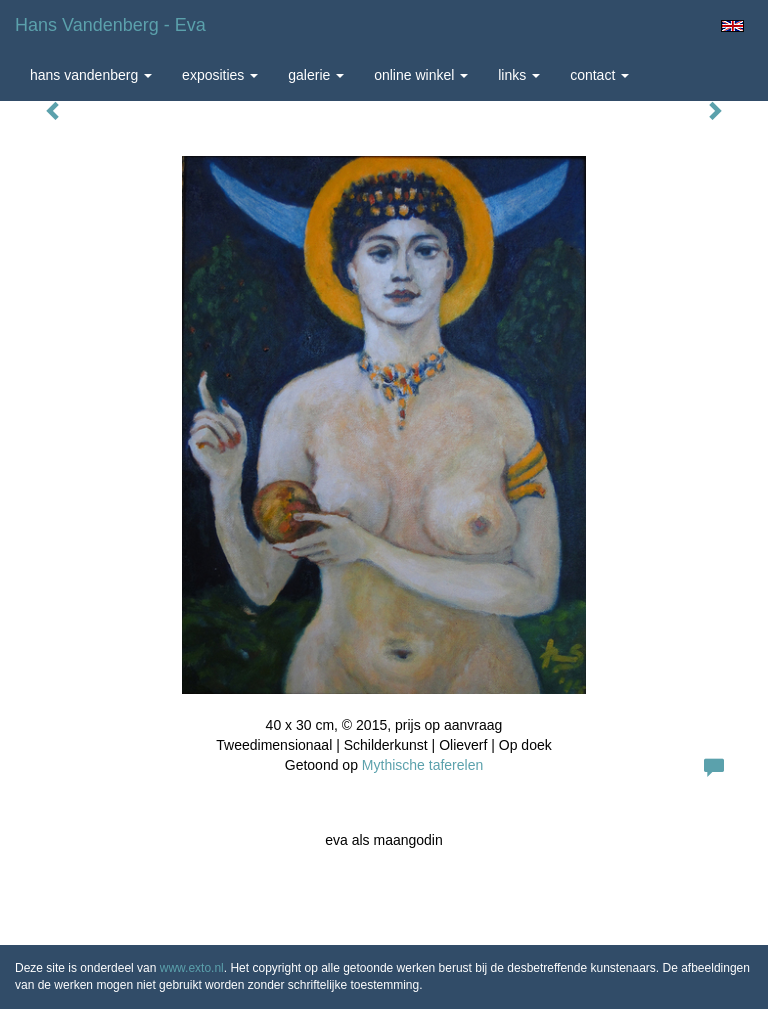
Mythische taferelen (422, 765)
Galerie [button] (316, 75)
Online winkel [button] (421, 75)
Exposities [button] (220, 75)
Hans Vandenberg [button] (91, 75)
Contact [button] (599, 75)
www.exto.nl (192, 968)
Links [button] (519, 75)
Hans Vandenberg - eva (110, 25)
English (732, 26)
